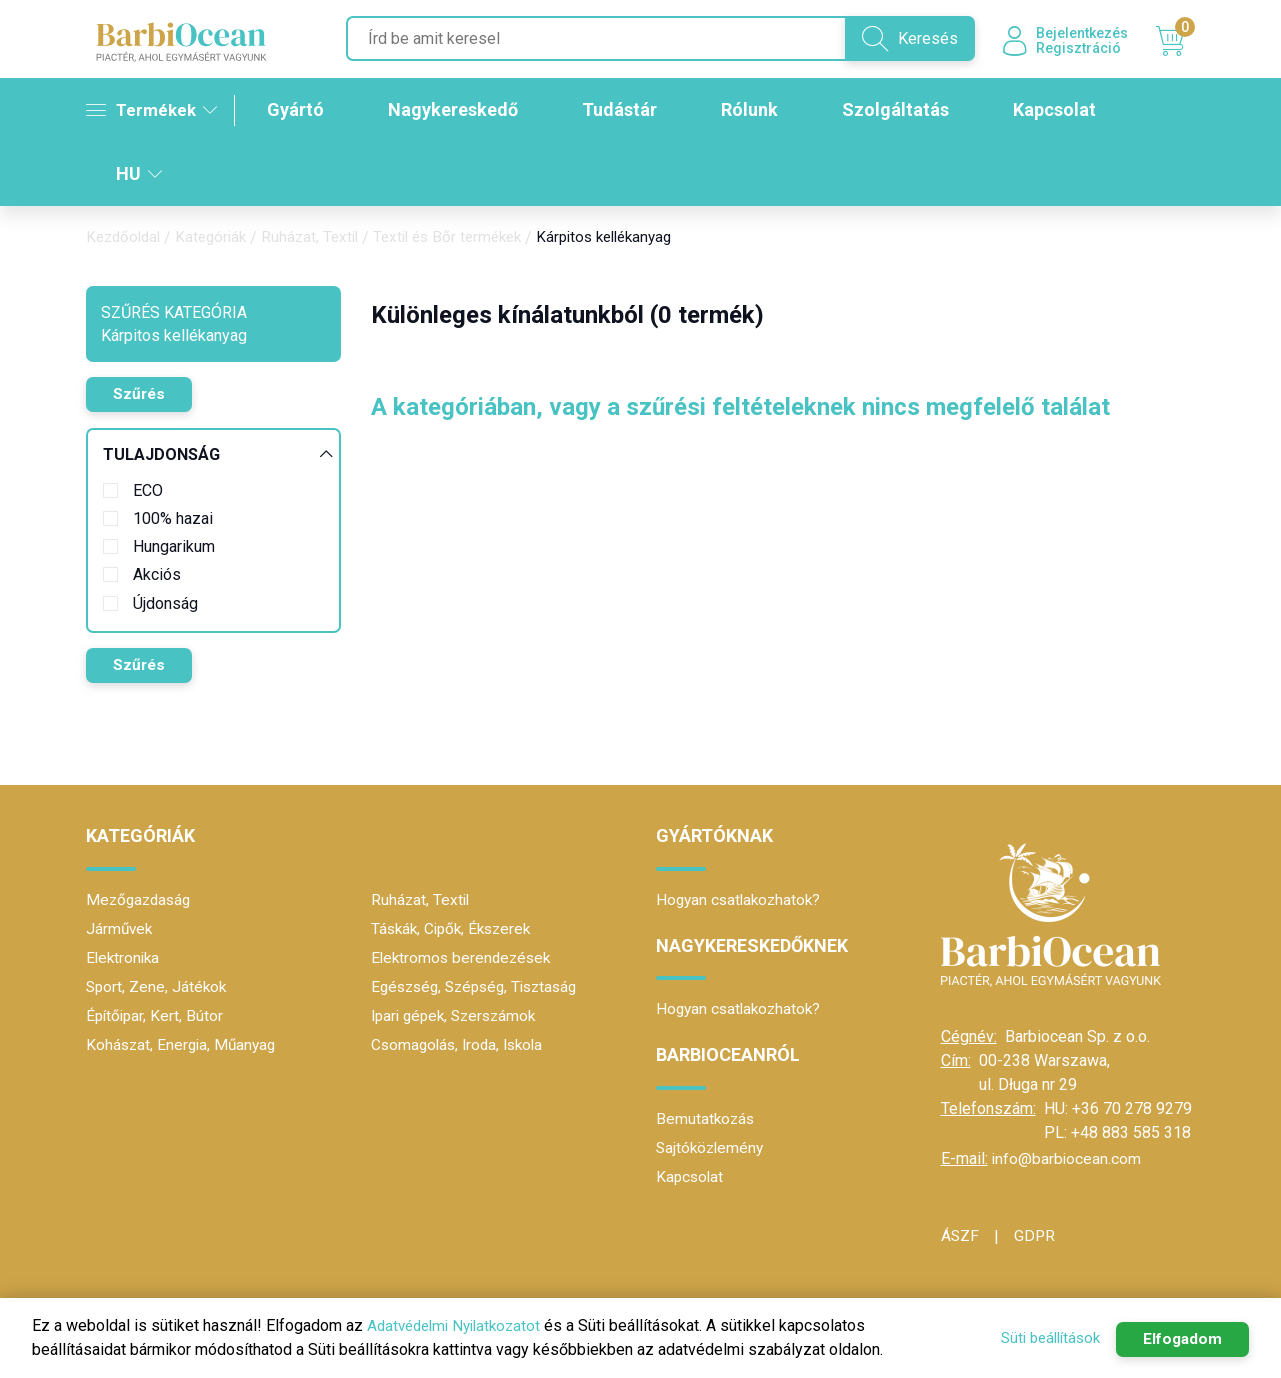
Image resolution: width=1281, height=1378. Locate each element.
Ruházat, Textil (321, 239)
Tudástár (627, 112)
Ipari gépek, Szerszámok (458, 1016)
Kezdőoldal (126, 239)
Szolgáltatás (903, 112)
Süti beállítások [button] (1037, 1337)
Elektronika (124, 958)
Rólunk (757, 112)
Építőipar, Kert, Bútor (156, 1016)
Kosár (1175, 43)
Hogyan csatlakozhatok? (741, 900)
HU (139, 175)
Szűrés (143, 396)
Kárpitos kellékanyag (633, 239)
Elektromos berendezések (464, 958)
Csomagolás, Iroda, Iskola (461, 1045)
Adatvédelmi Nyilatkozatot (459, 1325)
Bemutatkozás (706, 1119)
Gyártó (303, 112)
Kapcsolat (1062, 112)
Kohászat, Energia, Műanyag (184, 1045)
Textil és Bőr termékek (466, 239)
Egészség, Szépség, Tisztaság (481, 987)
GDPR (1036, 1236)
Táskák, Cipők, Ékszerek (455, 929)
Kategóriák (218, 239)
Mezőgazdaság (141, 900)
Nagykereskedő (461, 112)
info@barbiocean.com (1067, 1159)
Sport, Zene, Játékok (158, 987)
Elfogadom (1178, 1338)
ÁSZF (960, 1236)
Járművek (120, 929)
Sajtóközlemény (712, 1148)
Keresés (896, 40)
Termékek (153, 111)
